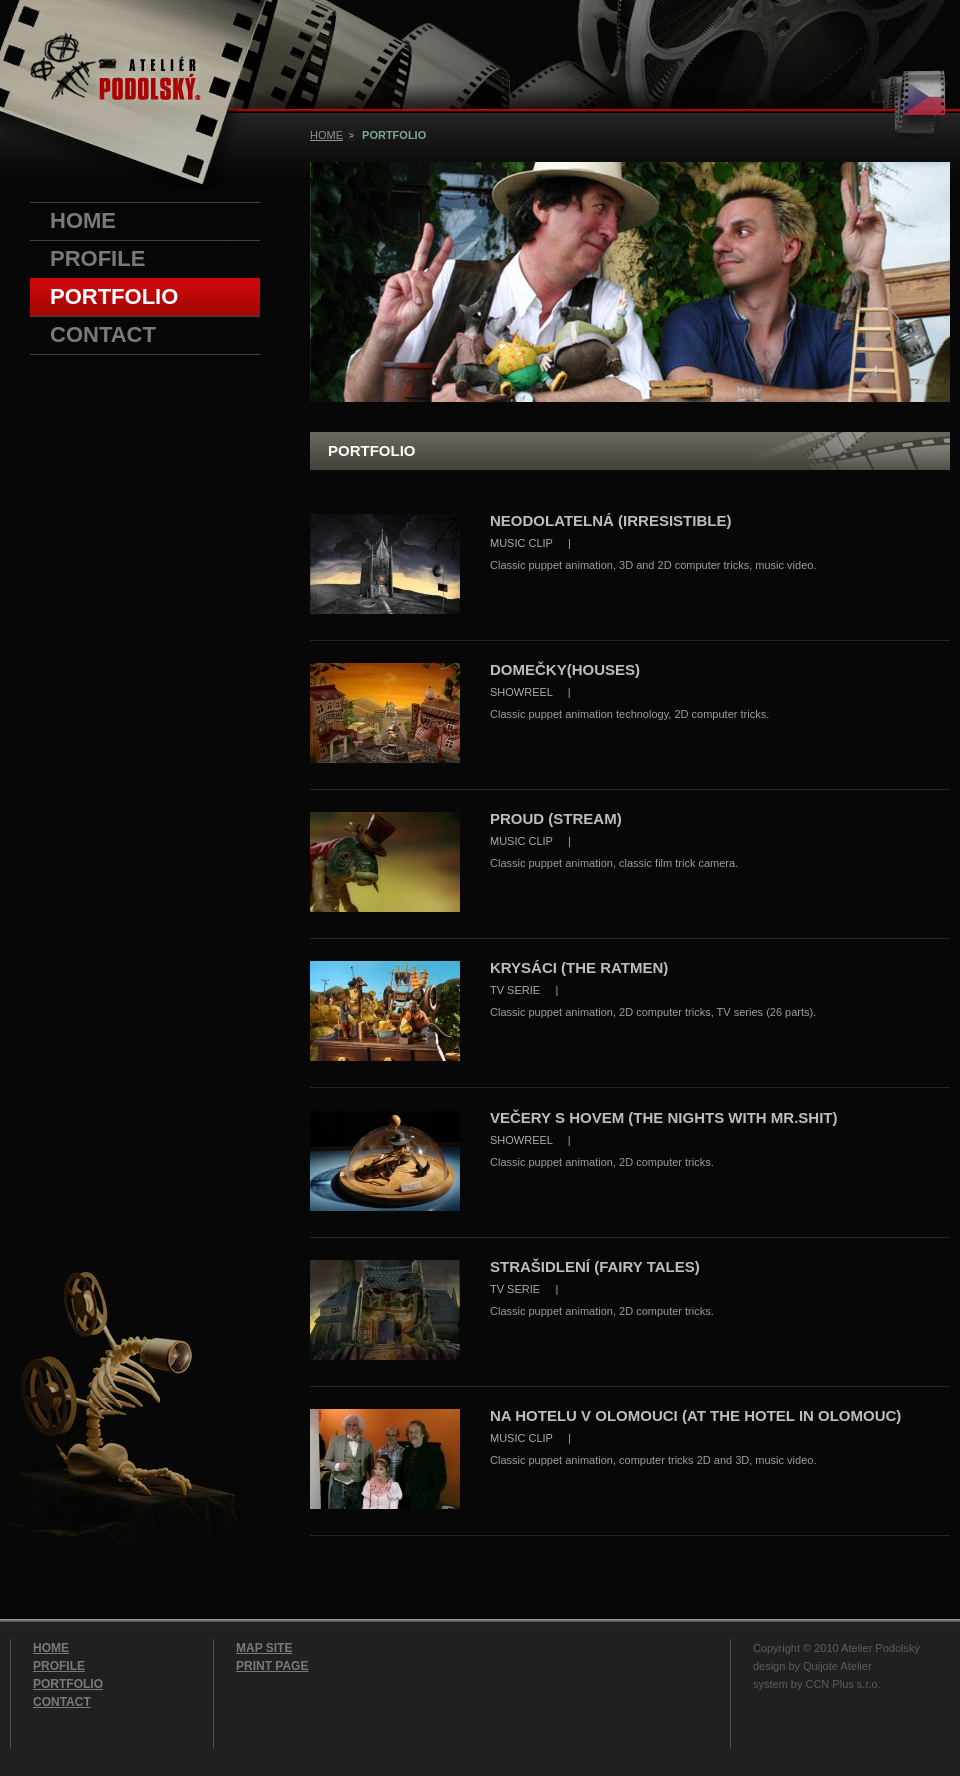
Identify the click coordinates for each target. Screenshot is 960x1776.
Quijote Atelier (837, 1666)
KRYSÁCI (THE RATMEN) (579, 967)
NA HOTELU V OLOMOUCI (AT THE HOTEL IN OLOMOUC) (695, 1415)
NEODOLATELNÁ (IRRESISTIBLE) (610, 520)
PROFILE (97, 258)
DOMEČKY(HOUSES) (565, 669)
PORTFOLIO (114, 296)
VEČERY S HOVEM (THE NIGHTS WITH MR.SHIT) (664, 1117)
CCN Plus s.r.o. (842, 1684)
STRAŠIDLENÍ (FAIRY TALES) (595, 1266)
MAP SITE (264, 1648)
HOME (83, 220)
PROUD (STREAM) (556, 818)
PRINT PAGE (272, 1666)
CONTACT (103, 334)
